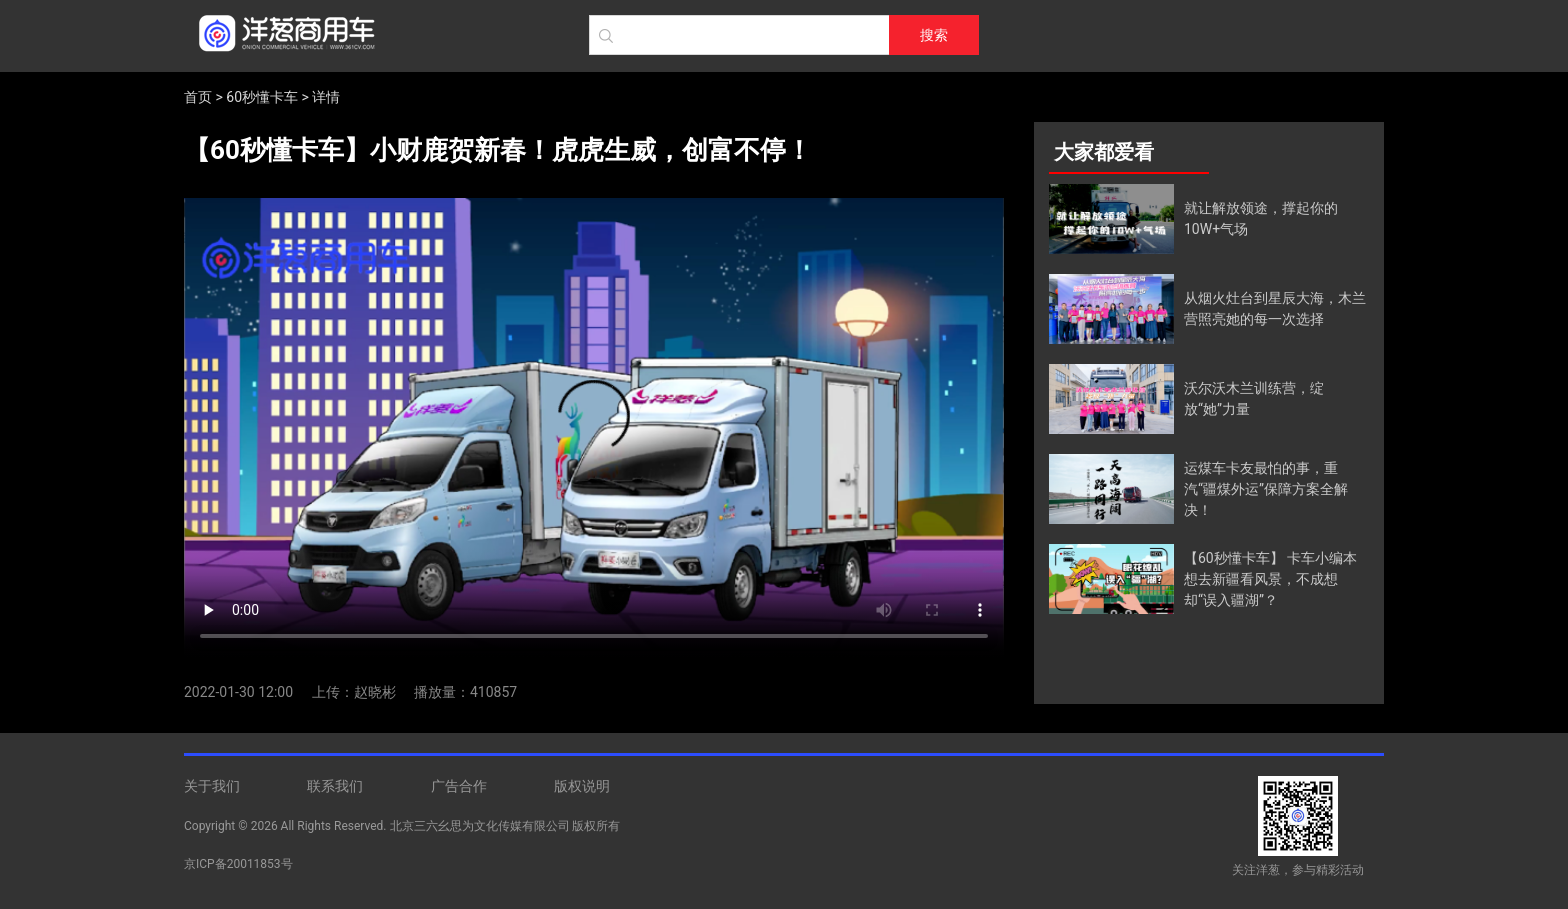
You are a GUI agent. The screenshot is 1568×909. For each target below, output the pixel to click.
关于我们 (212, 786)
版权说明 (582, 786)
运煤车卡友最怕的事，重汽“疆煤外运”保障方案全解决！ (1266, 489)
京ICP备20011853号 (238, 864)
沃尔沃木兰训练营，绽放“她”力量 (1254, 398)
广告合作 (459, 786)
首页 (198, 97)
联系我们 (335, 786)
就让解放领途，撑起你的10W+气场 (1261, 218)
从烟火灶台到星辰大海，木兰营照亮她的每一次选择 (1275, 308)
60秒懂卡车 (262, 97)
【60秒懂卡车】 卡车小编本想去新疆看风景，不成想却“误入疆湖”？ (1270, 579)
